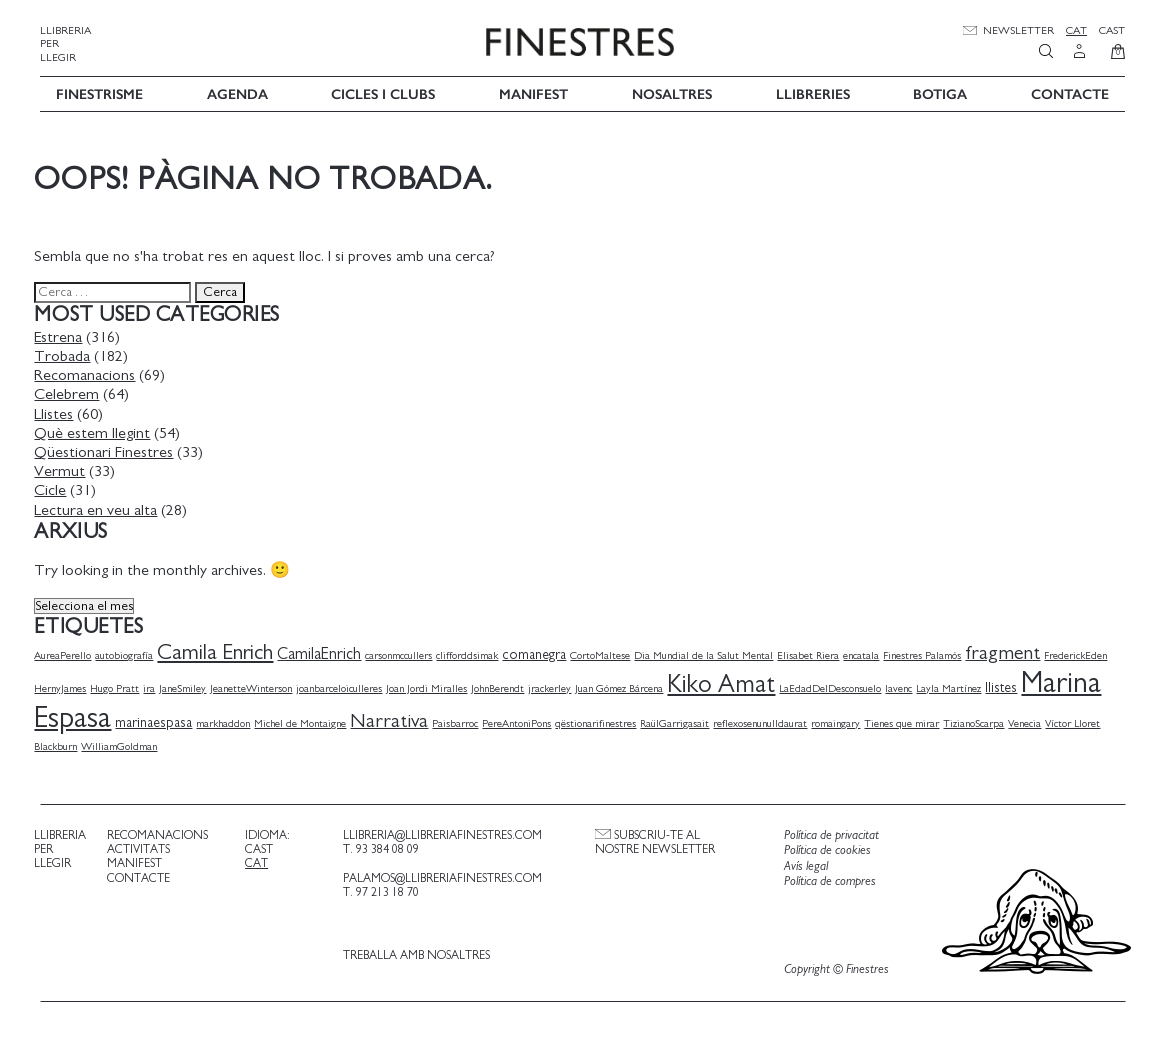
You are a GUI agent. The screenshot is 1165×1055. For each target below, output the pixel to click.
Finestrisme (99, 91)
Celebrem (72, 392)
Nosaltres (672, 91)
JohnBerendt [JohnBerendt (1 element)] (503, 685)
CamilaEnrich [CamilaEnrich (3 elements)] (325, 651)
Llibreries (813, 91)
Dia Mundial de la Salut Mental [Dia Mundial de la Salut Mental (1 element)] (709, 652)
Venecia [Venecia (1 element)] (1030, 720)
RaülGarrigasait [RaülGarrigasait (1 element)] (680, 720)
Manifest (533, 91)
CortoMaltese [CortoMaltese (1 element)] (606, 652)
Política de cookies (823, 847)
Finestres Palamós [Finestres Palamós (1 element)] (928, 652)
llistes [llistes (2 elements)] (1007, 685)
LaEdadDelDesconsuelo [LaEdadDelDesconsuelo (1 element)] (836, 685)
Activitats (142, 846)
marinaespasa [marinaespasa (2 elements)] (159, 720)
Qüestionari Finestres (109, 449)
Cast (1112, 30)
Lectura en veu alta (101, 507)
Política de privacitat (827, 832)
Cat (1076, 30)
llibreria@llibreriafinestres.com (442, 832)
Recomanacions (90, 373)
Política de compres (826, 879)
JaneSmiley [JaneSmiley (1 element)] (188, 685)
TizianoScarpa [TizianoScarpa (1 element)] (979, 720)
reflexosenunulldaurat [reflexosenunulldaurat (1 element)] (766, 720)
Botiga (940, 91)
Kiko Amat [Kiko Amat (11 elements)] (727, 681)
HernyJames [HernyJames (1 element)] (66, 685)
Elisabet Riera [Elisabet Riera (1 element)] (814, 652)
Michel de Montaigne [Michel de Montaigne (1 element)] (306, 720)
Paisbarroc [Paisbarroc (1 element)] (461, 720)
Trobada (68, 353)
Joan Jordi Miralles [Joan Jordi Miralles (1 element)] (432, 685)
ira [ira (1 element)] (155, 685)
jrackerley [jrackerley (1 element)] (555, 685)
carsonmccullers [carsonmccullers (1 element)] (404, 652)
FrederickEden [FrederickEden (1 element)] (1081, 652)
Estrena (64, 334)
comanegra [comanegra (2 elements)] (540, 652)
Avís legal (802, 863)
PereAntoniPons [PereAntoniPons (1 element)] (522, 720)
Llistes (59, 411)
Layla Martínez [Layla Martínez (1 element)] (954, 685)
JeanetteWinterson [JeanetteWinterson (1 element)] (257, 685)
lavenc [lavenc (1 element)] (904, 685)
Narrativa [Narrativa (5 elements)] (395, 718)
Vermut (65, 468)
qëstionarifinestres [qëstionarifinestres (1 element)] (601, 720)
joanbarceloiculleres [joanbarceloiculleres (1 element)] (345, 685)
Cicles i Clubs (383, 91)
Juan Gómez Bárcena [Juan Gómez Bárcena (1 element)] (625, 685)
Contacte (1070, 91)
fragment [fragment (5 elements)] (1008, 650)
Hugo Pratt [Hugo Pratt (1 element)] (120, 685)
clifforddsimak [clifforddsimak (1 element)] (473, 652)
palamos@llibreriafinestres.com (442, 875)
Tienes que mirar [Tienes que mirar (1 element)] (907, 720)
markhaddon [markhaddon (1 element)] (229, 720)
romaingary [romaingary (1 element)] (841, 720)
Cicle (56, 488)
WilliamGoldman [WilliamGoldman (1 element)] (125, 744)
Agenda (237, 91)
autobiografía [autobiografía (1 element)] (130, 652)
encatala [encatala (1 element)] (867, 652)
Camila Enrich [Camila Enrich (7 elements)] (221, 649)
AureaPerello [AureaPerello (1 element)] (68, 652)
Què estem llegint (98, 430)
